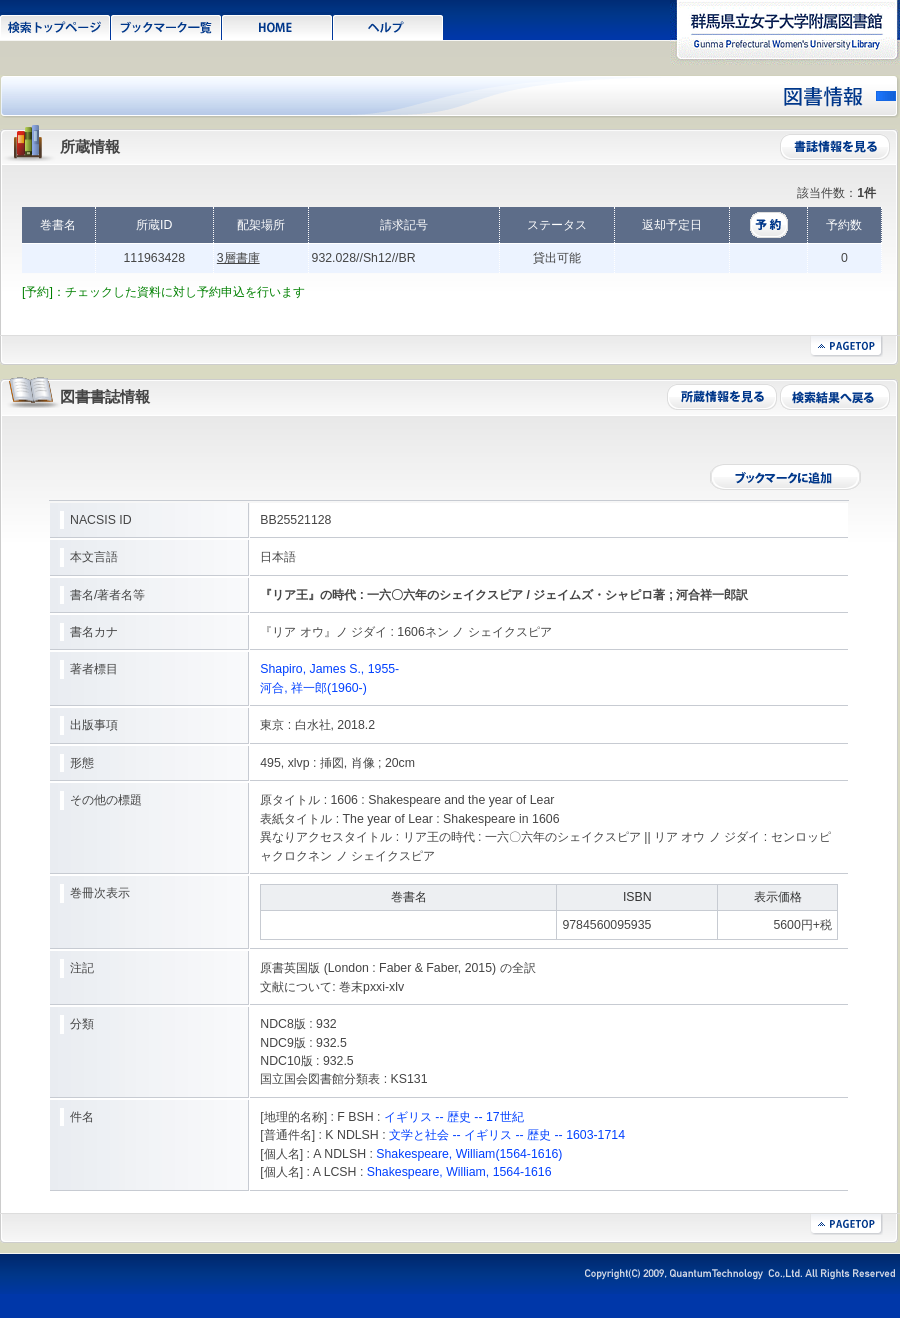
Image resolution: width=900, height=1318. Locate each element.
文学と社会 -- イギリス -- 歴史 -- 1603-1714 (507, 1135)
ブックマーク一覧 (166, 26)
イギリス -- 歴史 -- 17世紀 (454, 1117)
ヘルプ (388, 26)
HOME (277, 26)
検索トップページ (55, 26)
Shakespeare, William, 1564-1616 (459, 1172)
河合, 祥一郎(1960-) (313, 688)
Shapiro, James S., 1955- (329, 669)
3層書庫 (238, 258)
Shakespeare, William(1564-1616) (469, 1154)
